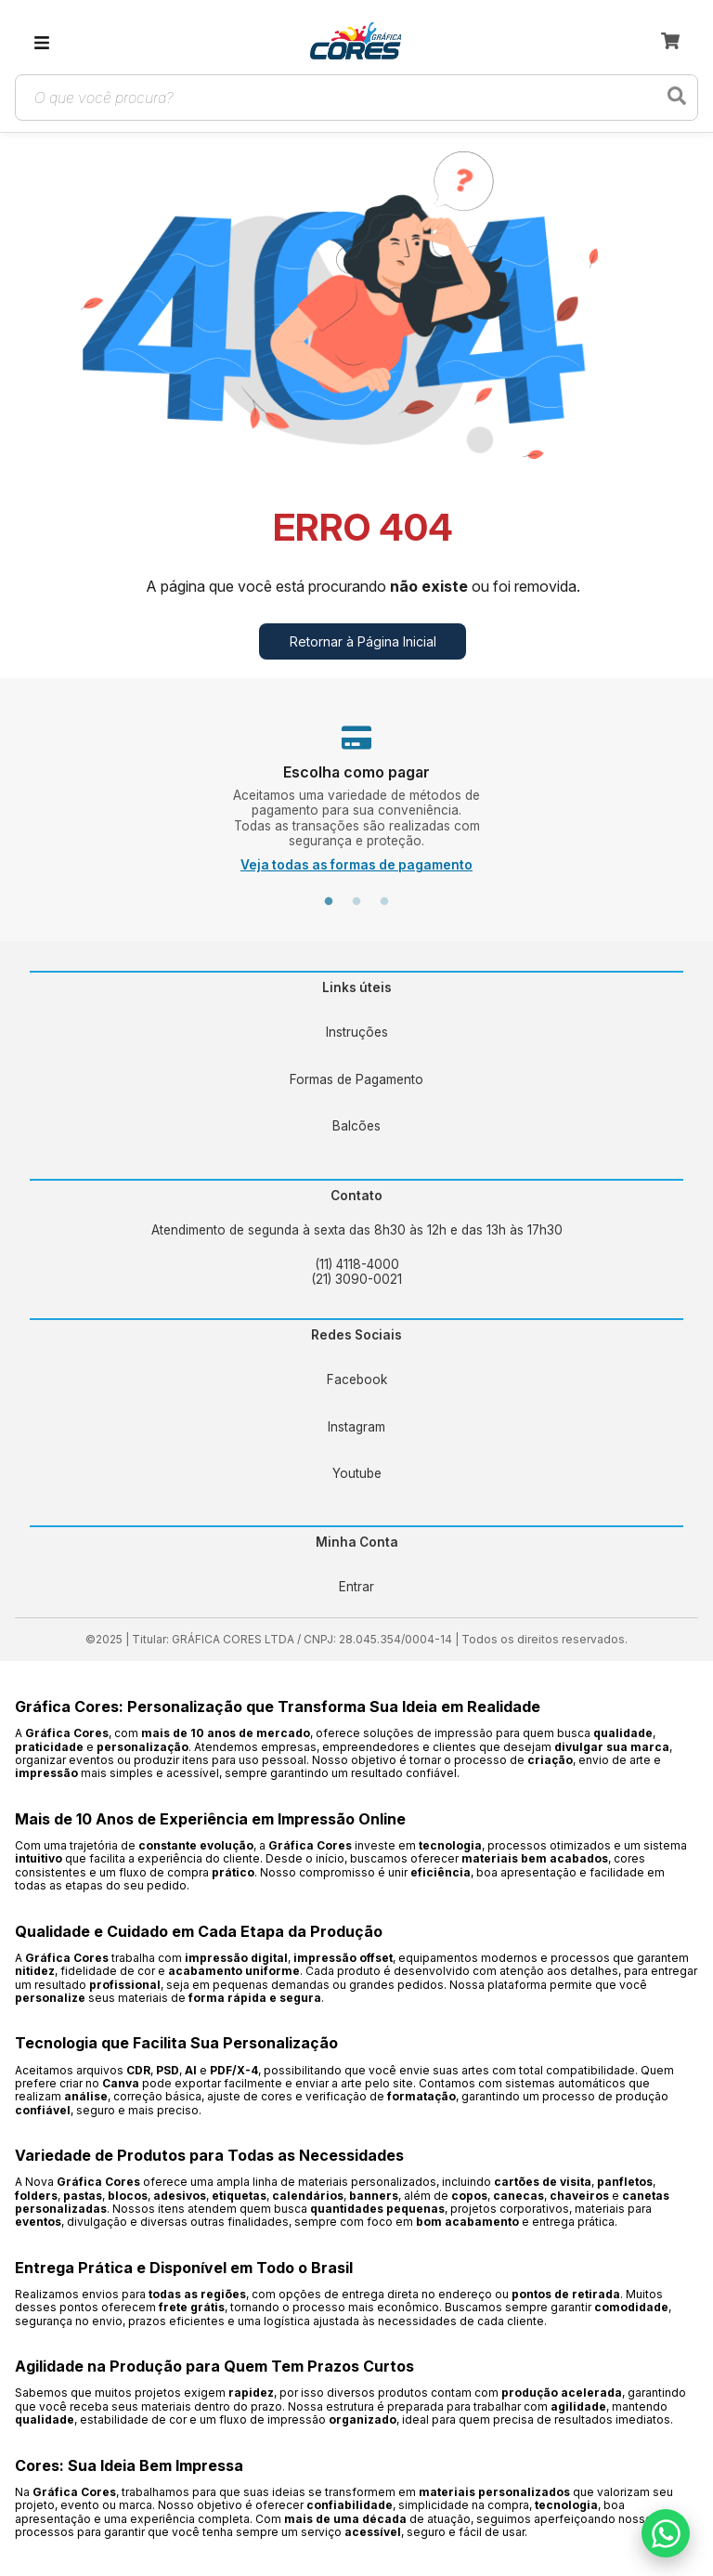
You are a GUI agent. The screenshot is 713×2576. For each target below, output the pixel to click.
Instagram (356, 1426)
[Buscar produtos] (676, 97)
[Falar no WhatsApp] (666, 2533)
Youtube (357, 1473)
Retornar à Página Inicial (363, 641)
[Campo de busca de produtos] (341, 97)
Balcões (356, 1125)
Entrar (356, 1586)
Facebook (357, 1379)
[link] (355, 42)
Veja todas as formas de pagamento (356, 864)
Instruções (357, 1032)
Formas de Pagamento (356, 1079)
